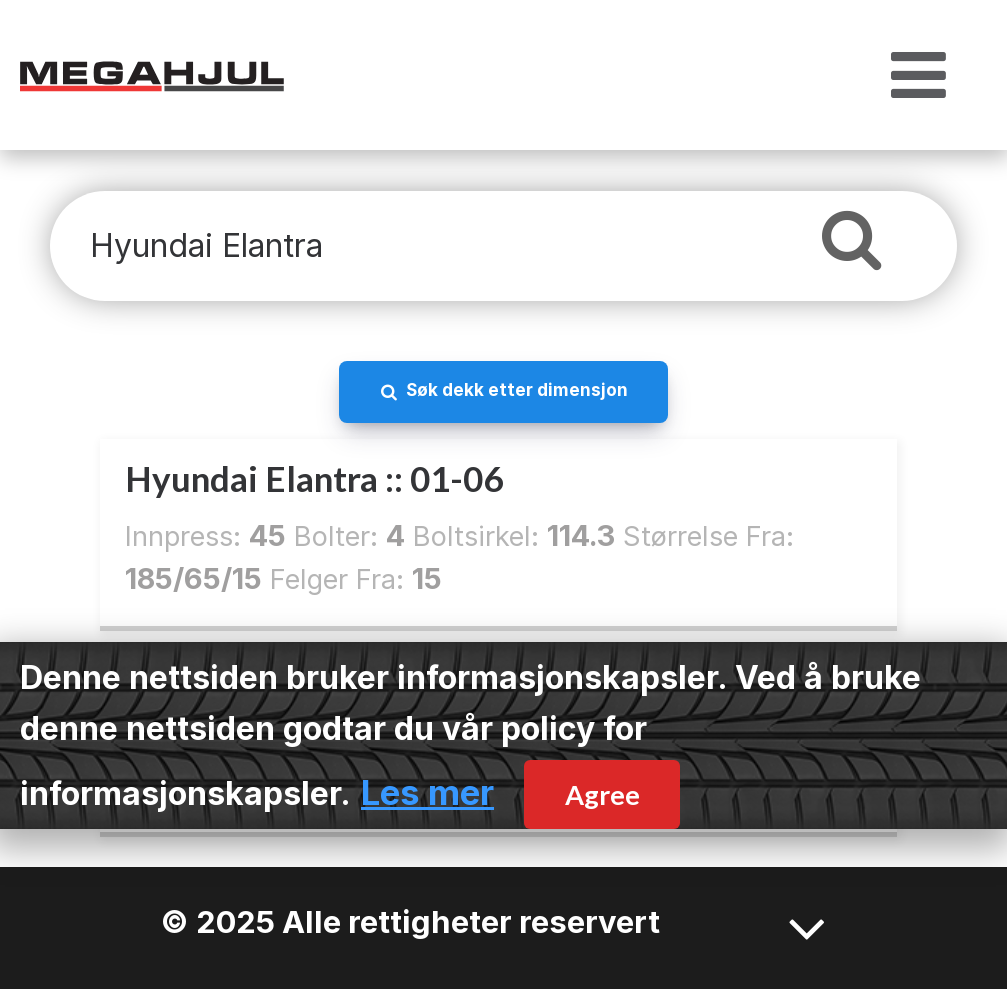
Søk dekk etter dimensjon (517, 389)
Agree (602, 794)
